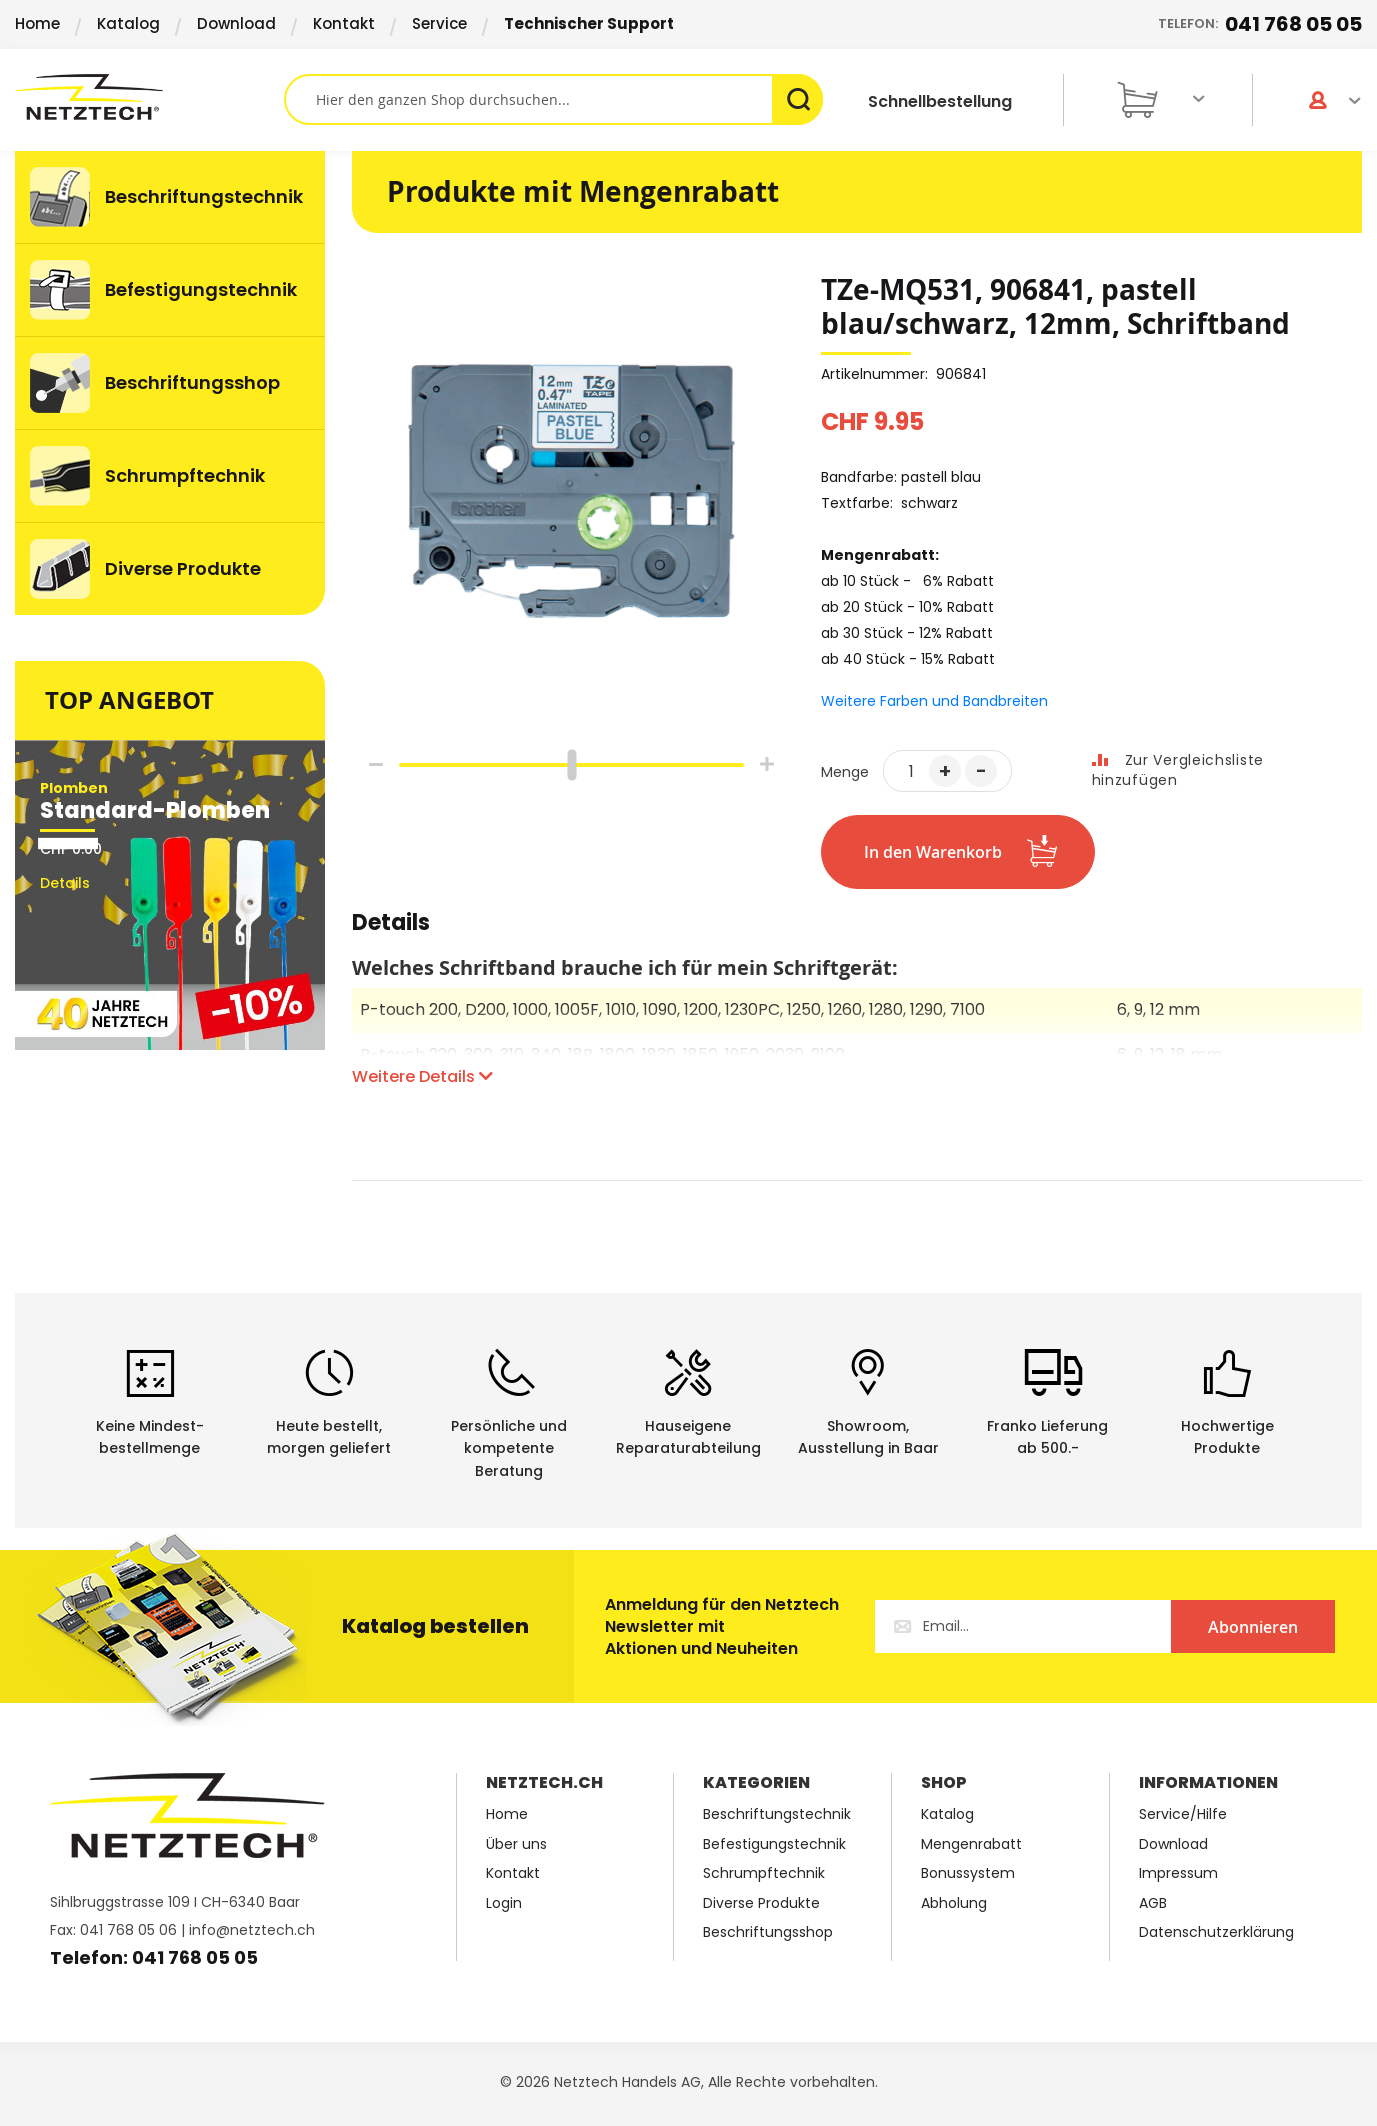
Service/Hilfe (1183, 1814)
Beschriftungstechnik (777, 1814)
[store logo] (149, 97)
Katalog (128, 23)
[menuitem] (170, 197)
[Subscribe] (1253, 1626)
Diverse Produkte (761, 1903)
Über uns (516, 1844)
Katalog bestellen (435, 1626)
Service (439, 23)
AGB (1153, 1903)
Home (37, 23)
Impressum (1178, 1873)
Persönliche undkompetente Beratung (509, 1449)
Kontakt (344, 23)
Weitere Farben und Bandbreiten (934, 701)
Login (504, 1903)
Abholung (954, 1903)
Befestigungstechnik (774, 1844)
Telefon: (1260, 24)
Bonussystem (968, 1873)
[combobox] (553, 99)
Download (236, 23)
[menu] (170, 383)
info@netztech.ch (252, 1930)
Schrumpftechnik (764, 1873)
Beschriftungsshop (768, 1932)
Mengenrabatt (971, 1844)
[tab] (391, 933)
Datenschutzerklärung (1216, 1932)
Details (391, 925)
